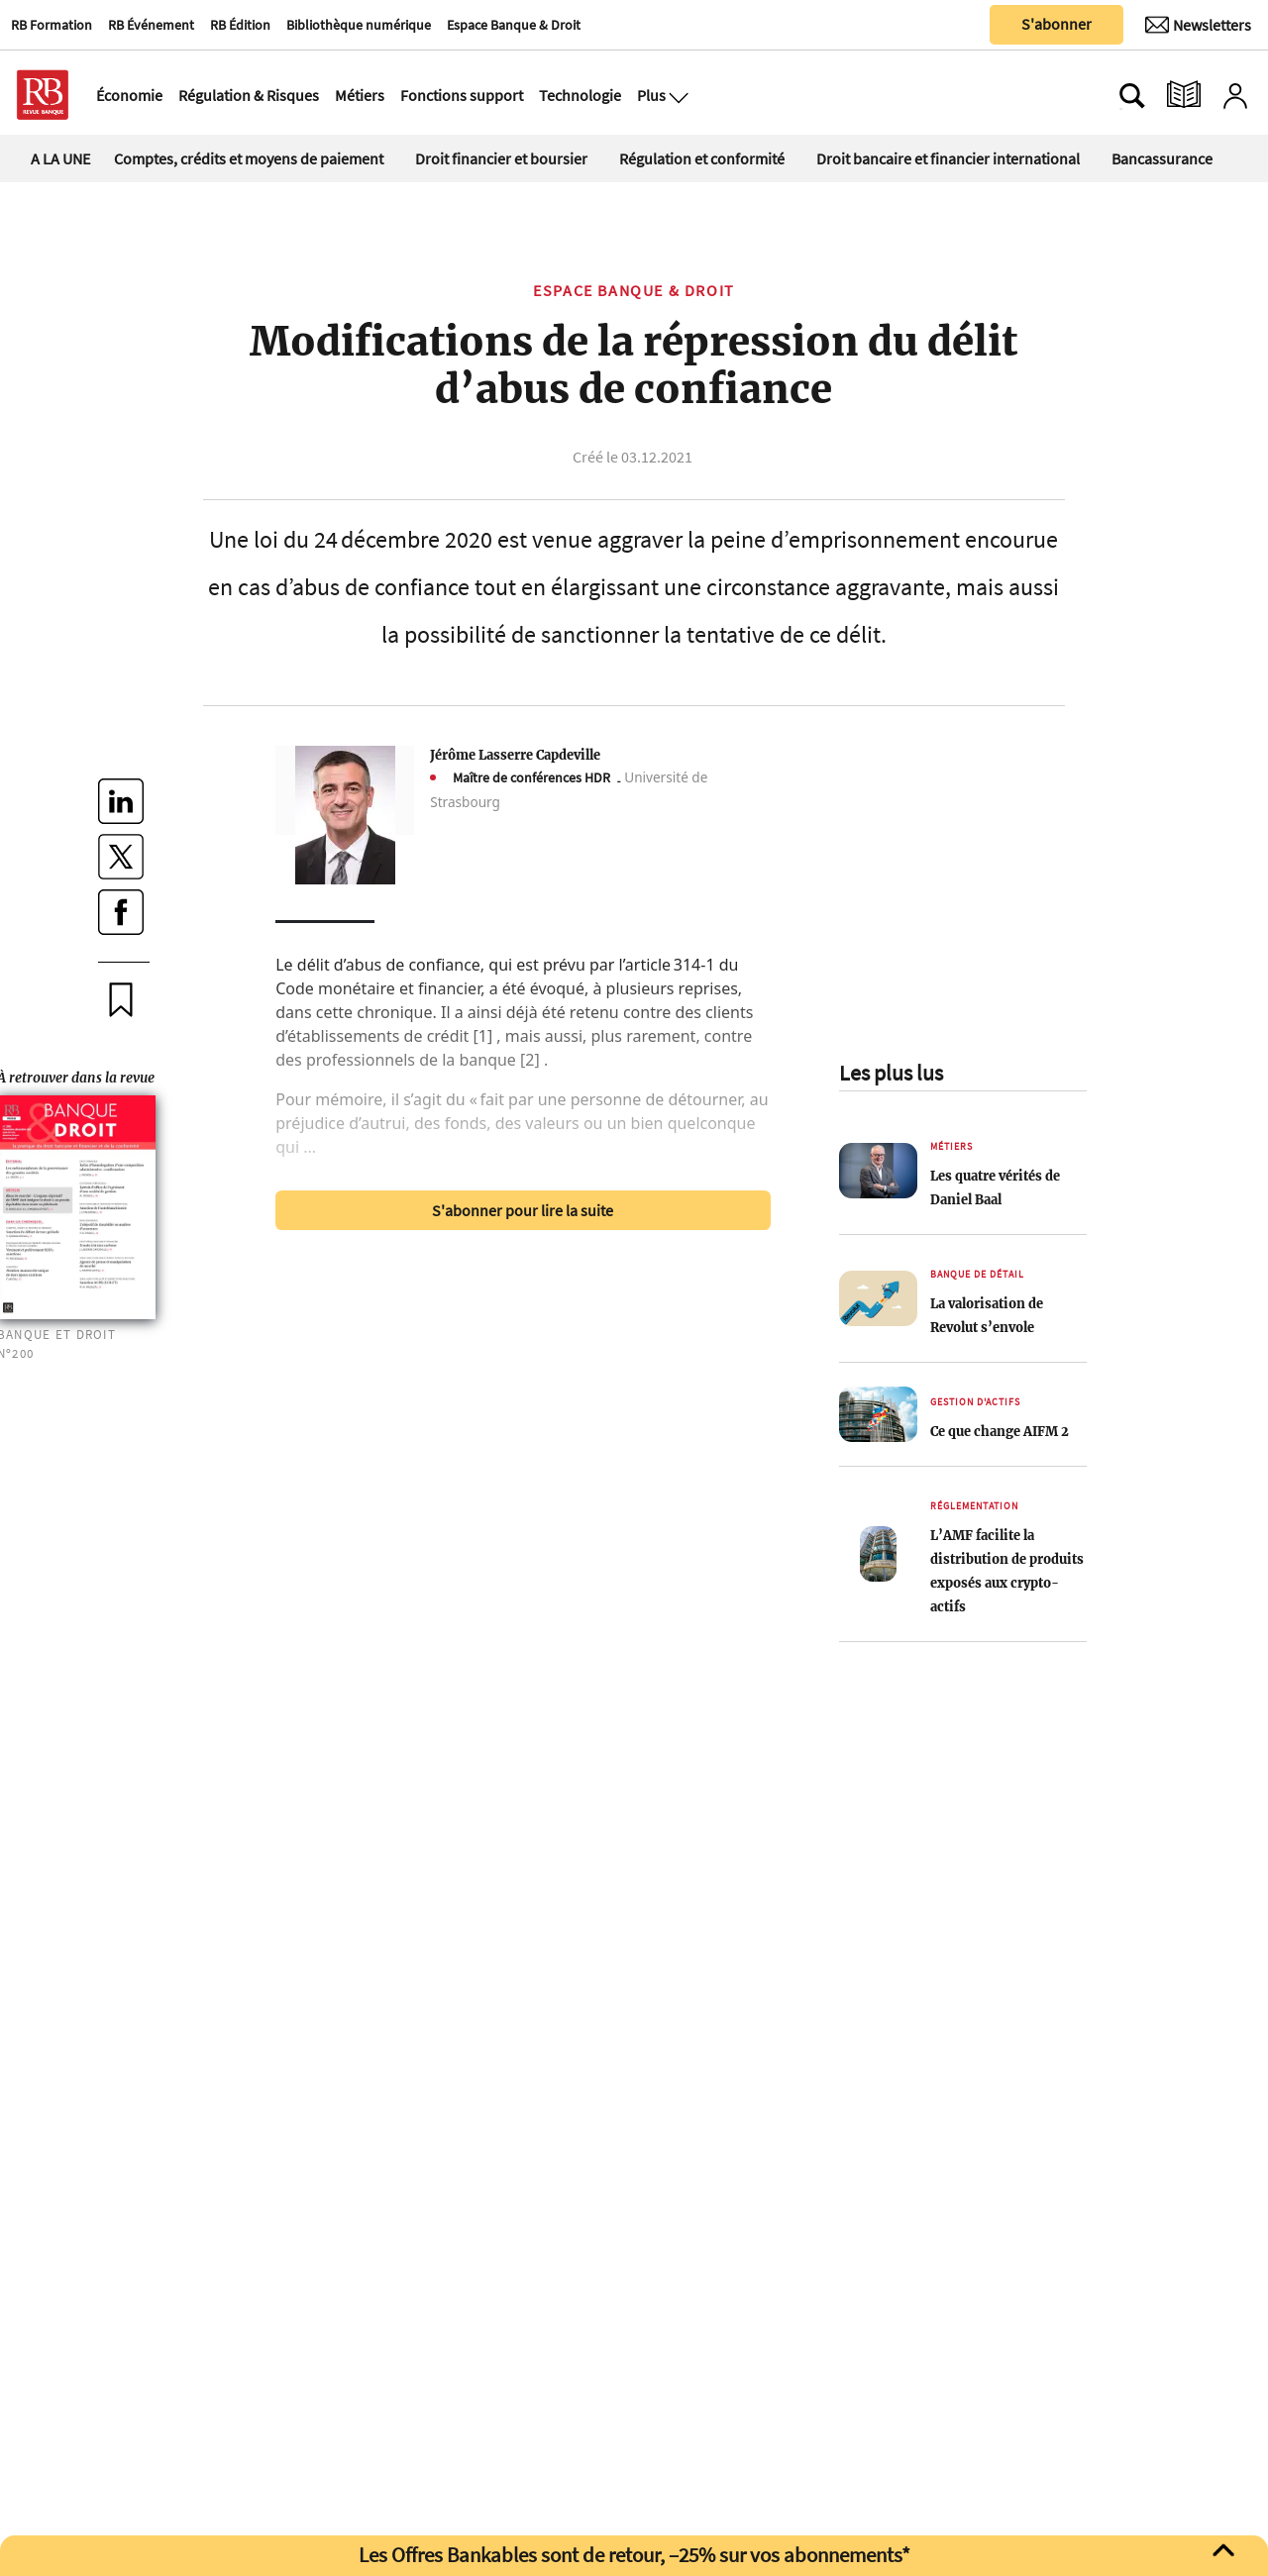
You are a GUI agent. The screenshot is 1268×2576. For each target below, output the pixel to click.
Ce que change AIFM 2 (999, 1431)
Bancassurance (1162, 158)
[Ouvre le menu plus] (676, 95)
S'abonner (1056, 24)
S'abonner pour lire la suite (522, 1210)
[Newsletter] (1198, 25)
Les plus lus (891, 1072)
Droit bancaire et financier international (948, 158)
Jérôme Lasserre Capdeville (515, 755)
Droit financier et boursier (501, 158)
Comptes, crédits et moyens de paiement (248, 158)
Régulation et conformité (702, 158)
